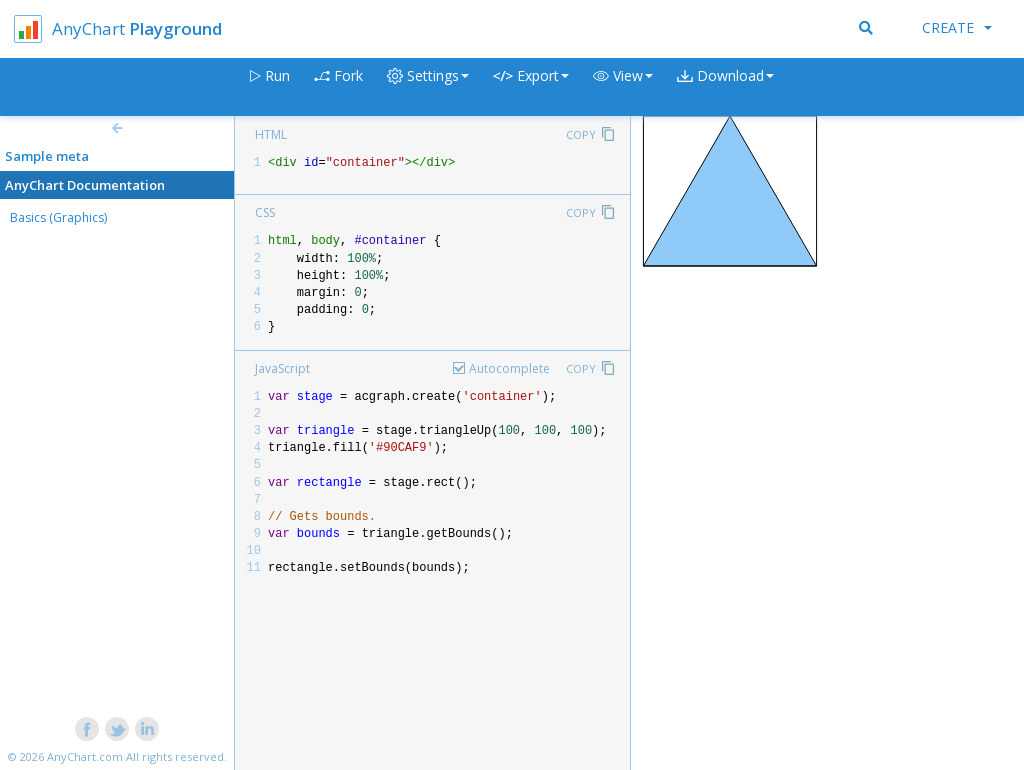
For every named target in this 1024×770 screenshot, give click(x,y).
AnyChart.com (85, 756)
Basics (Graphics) (58, 217)
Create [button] (957, 27)
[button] (623, 87)
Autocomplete (509, 368)
